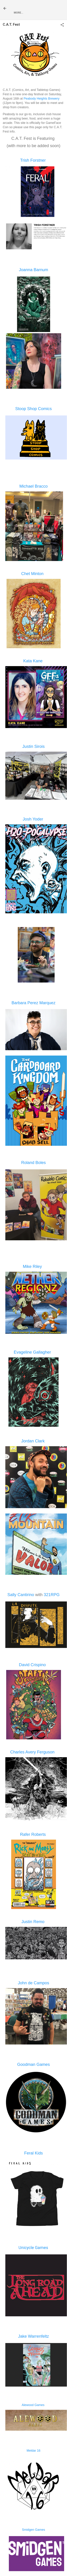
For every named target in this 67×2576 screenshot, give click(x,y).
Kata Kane (33, 660)
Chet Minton (33, 573)
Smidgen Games (33, 2529)
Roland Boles (33, 1162)
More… (18, 12)
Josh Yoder (33, 819)
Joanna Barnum (33, 269)
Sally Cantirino (20, 1594)
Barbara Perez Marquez (33, 1002)
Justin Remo (33, 1921)
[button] (62, 25)
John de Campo (32, 1982)
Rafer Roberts (33, 1834)
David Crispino (33, 1664)
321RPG (52, 1594)
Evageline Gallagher (33, 1352)
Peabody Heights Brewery (41, 98)
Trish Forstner (33, 160)
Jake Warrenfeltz (33, 2336)
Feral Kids (33, 2153)
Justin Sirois (33, 746)
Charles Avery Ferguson (33, 1752)
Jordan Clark (33, 1441)
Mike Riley (32, 1266)
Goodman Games (33, 2064)
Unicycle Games (33, 2247)
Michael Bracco (33, 486)
